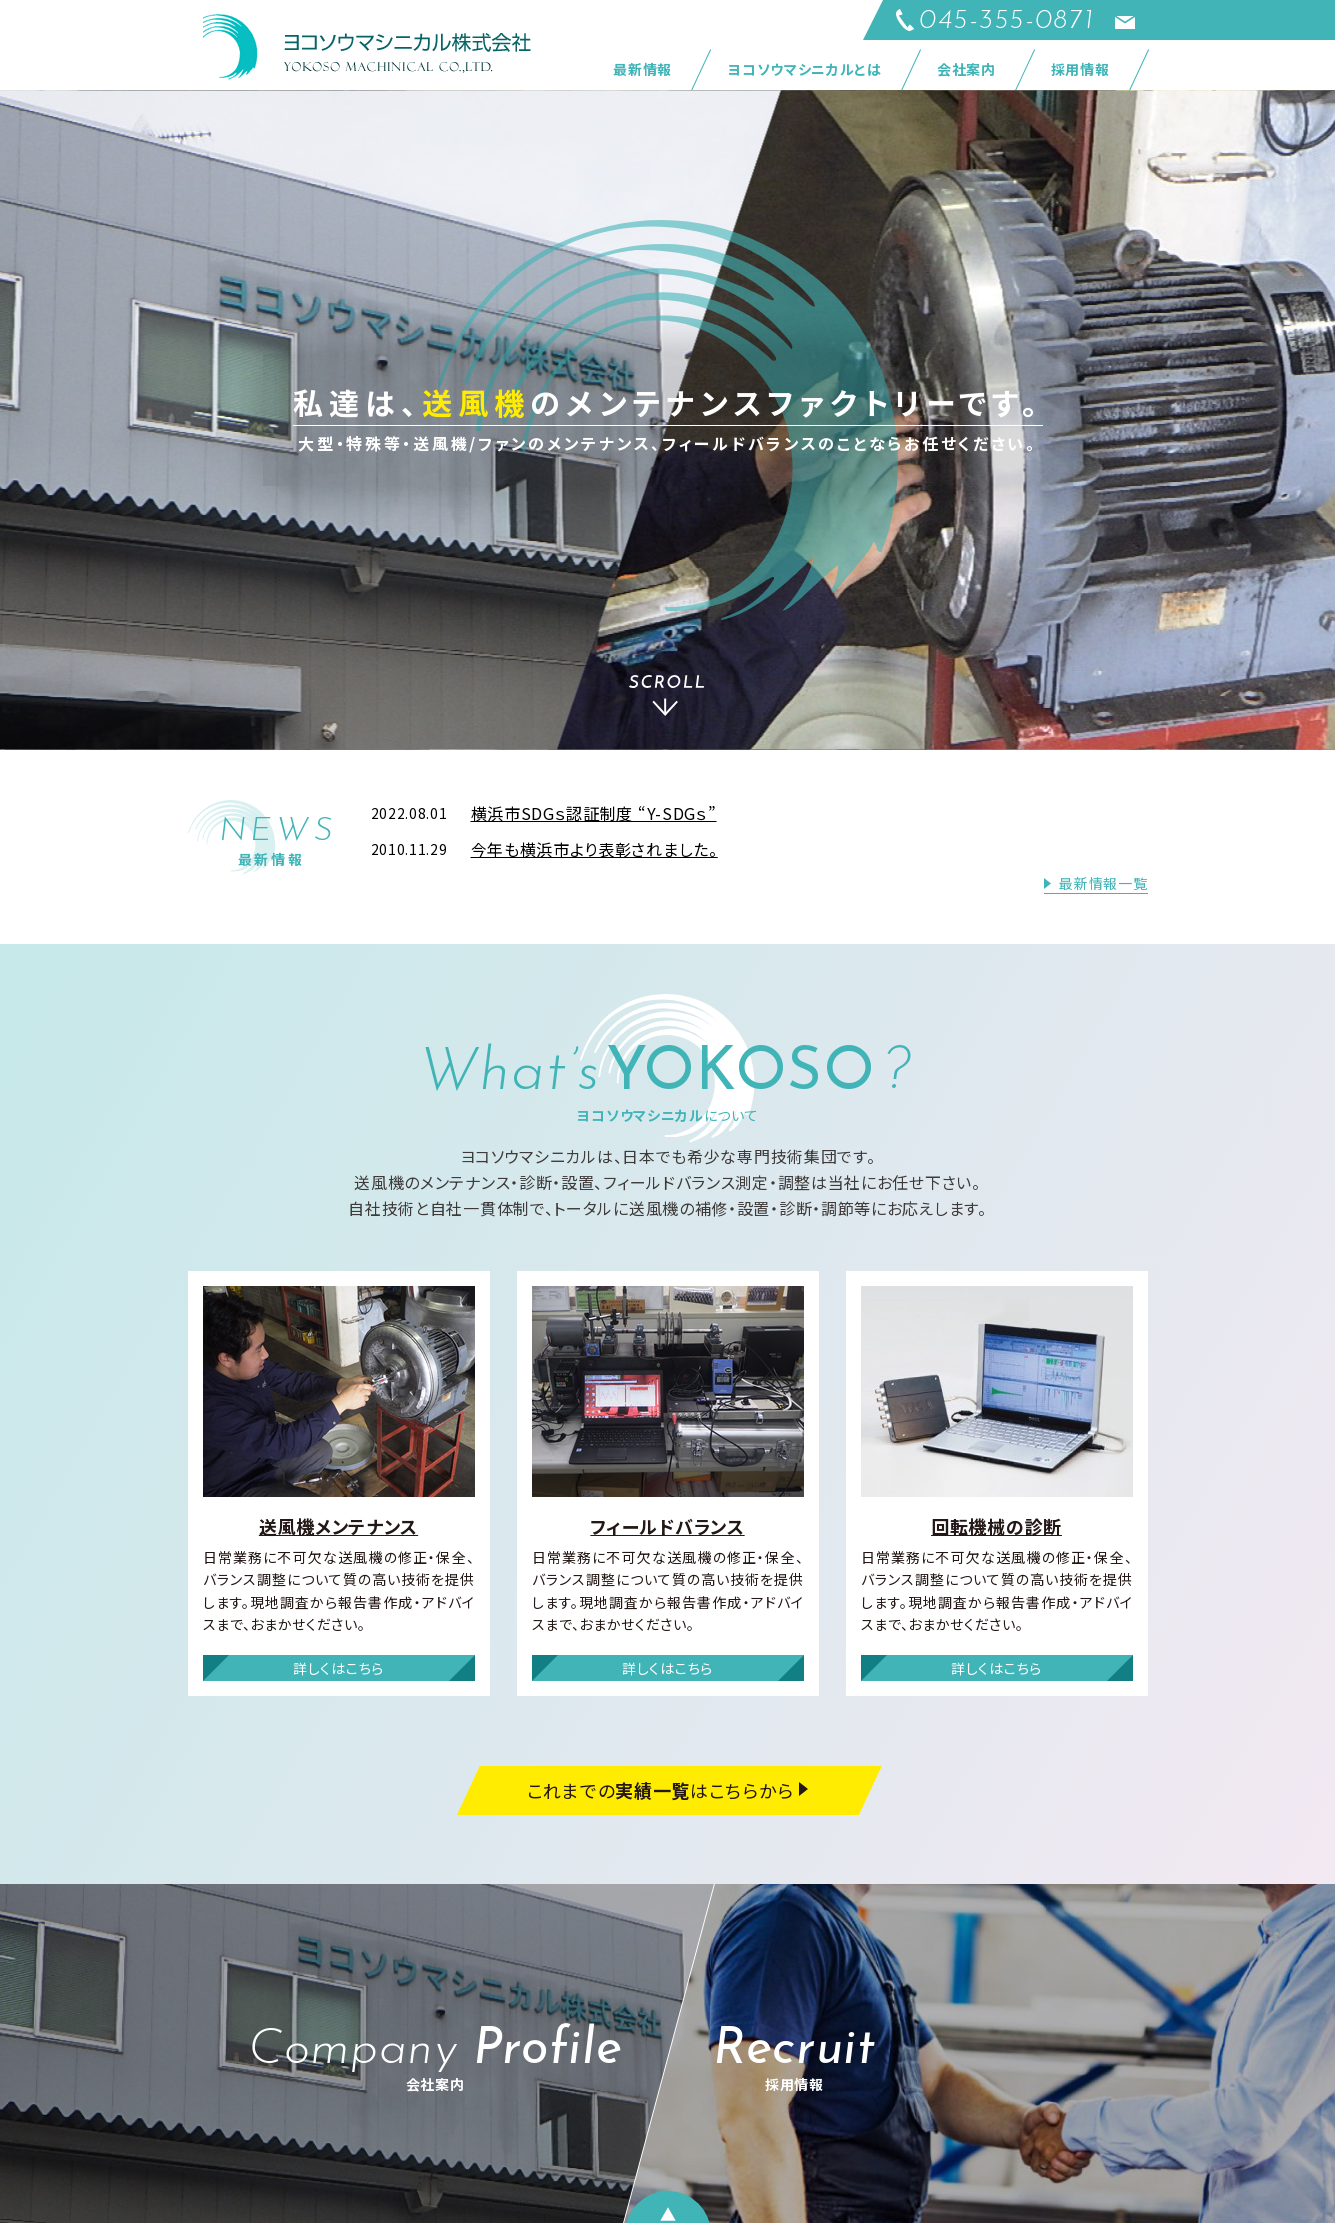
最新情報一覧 (1103, 883)
